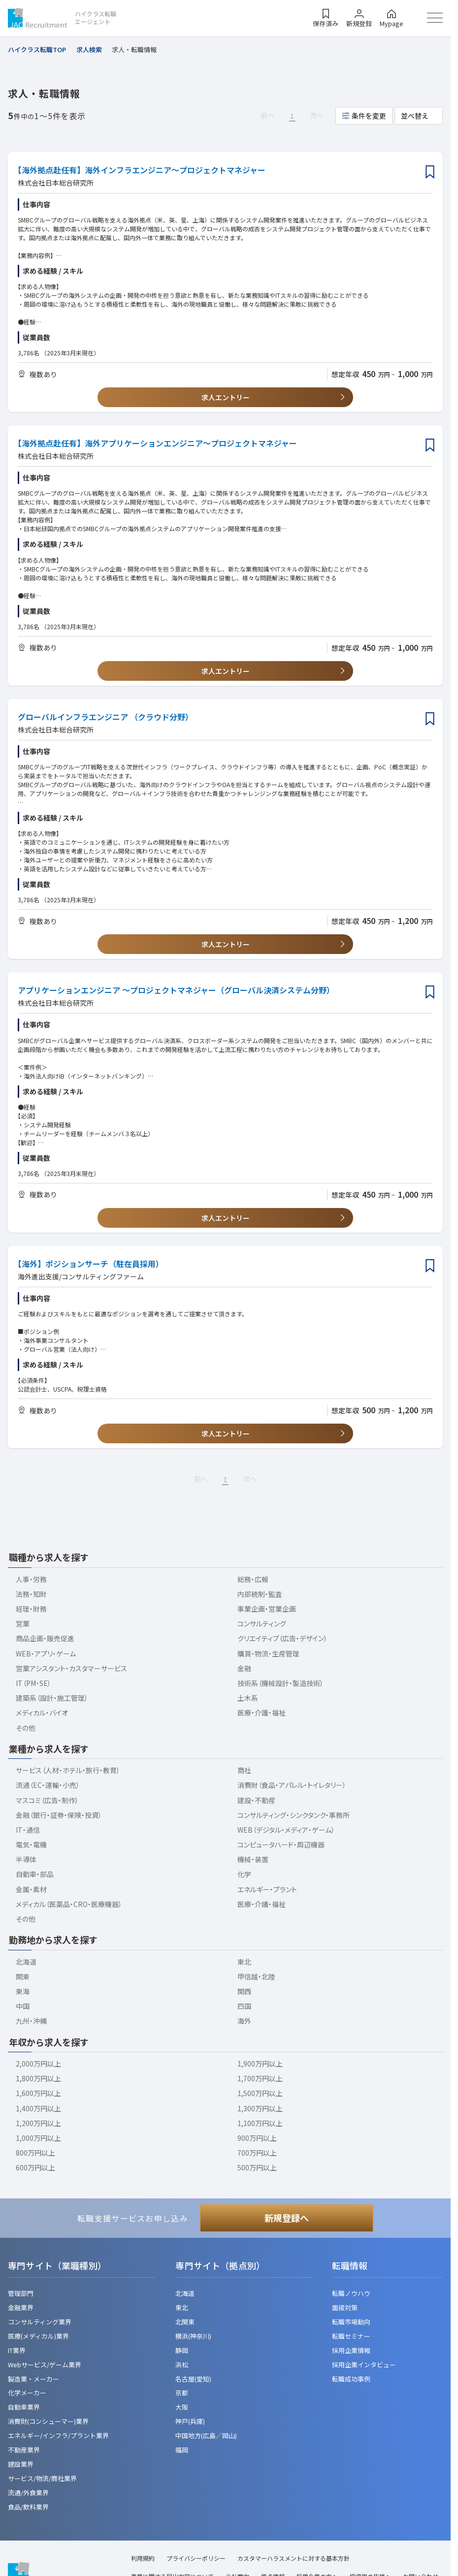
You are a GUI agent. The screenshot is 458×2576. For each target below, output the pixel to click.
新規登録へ (286, 2217)
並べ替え (414, 116)
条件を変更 (369, 116)
